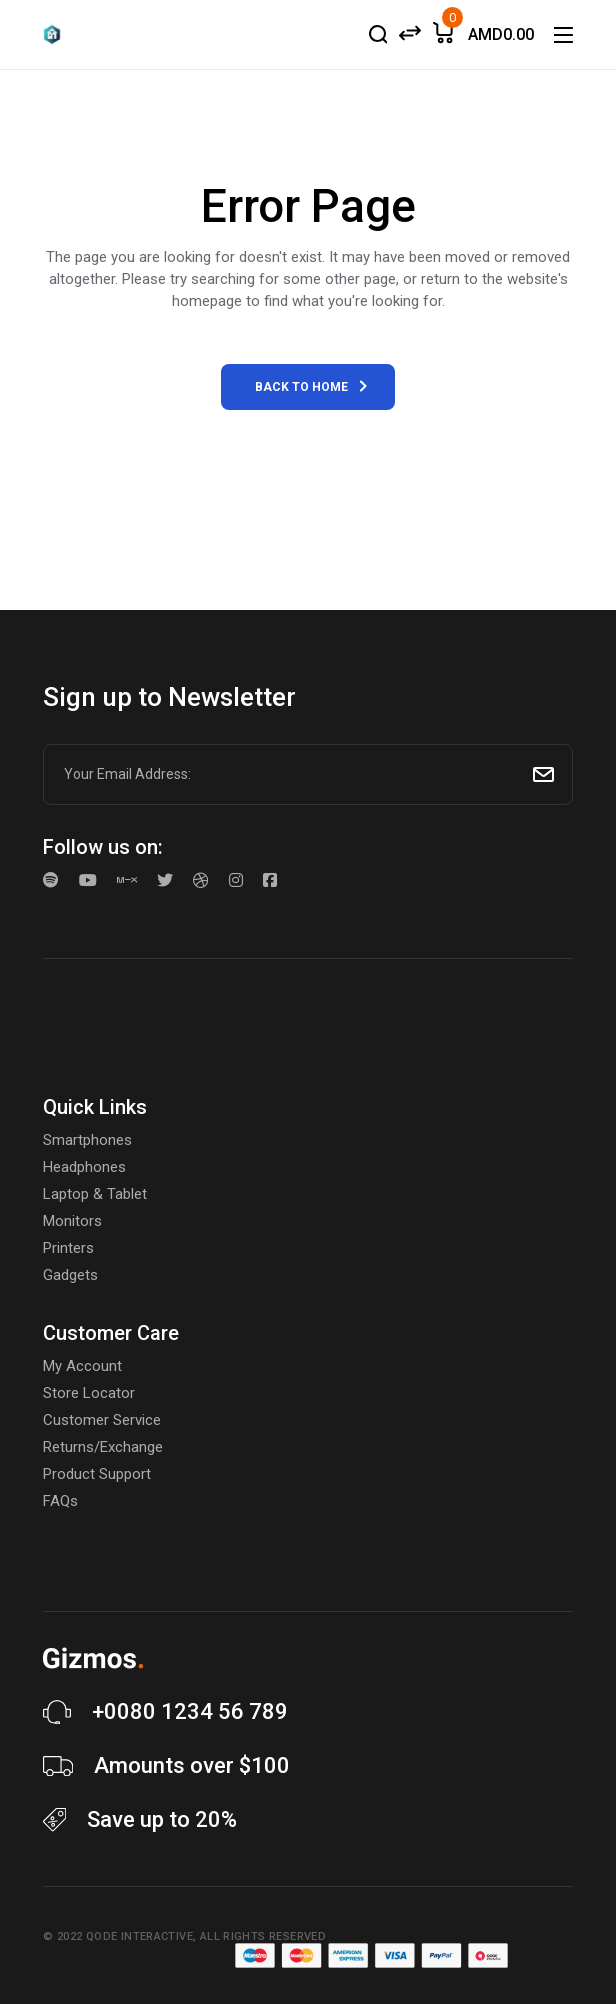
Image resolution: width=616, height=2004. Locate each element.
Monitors (72, 1221)
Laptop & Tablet (95, 1194)
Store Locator (89, 1393)
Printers (68, 1248)
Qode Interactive (139, 1936)
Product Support (97, 1474)
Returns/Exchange (103, 1447)
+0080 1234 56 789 (190, 1711)
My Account (82, 1366)
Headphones (84, 1167)
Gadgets (70, 1275)
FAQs (60, 1501)
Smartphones (87, 1140)
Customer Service (102, 1420)
